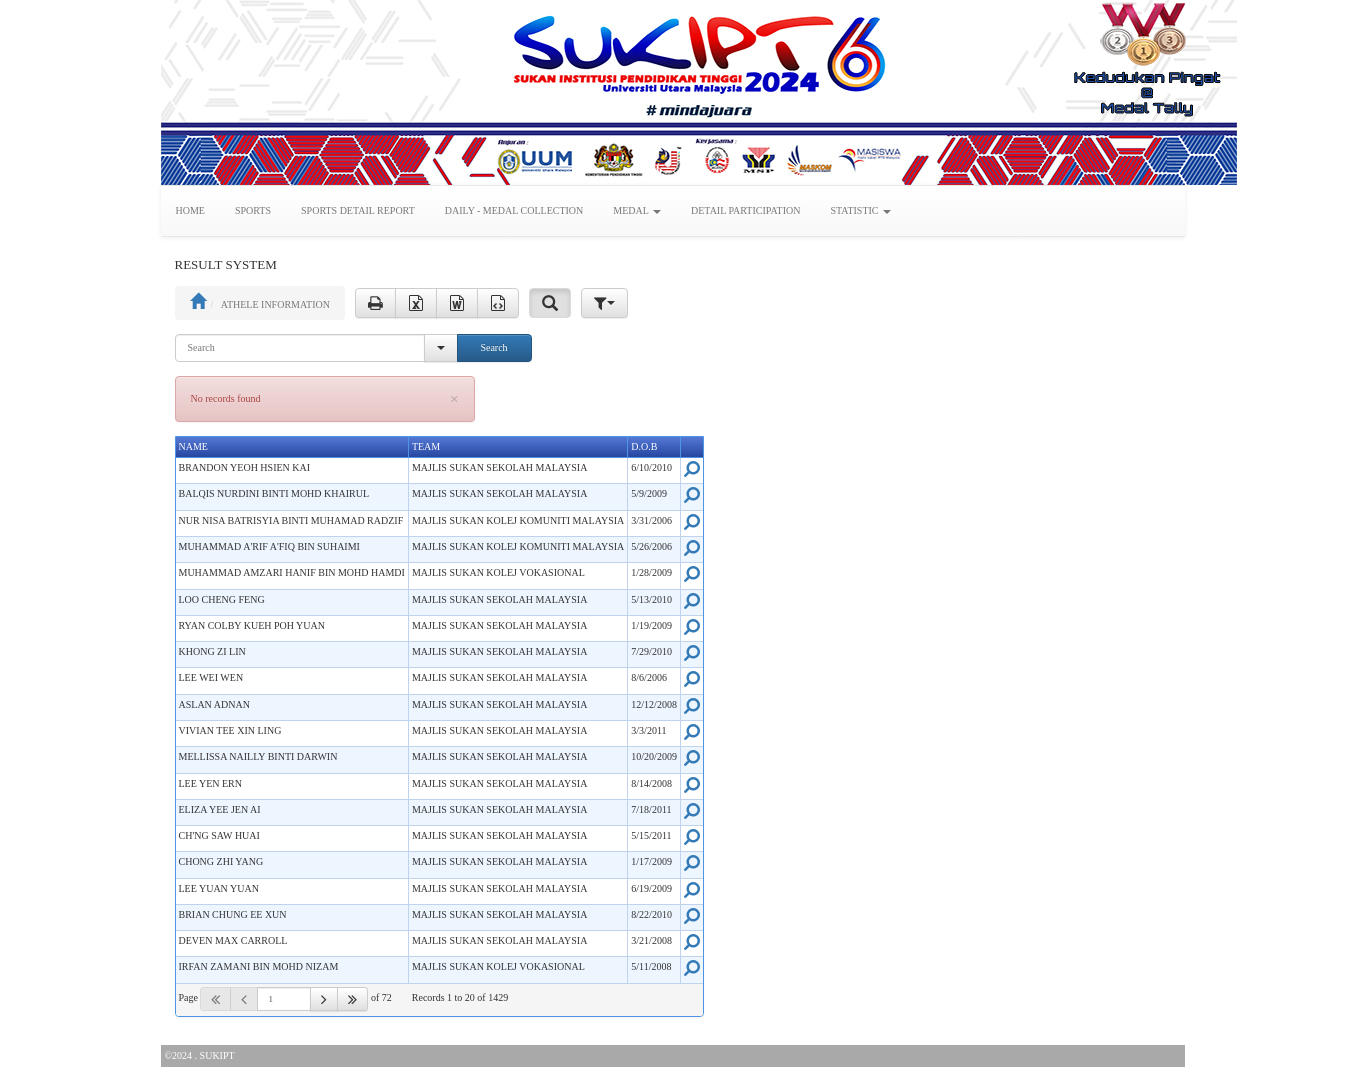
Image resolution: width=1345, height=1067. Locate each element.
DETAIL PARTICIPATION (745, 210)
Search (493, 347)
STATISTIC (860, 210)
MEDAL (637, 210)
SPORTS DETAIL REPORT (358, 210)
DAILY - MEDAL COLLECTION (514, 210)
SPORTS (253, 210)
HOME (190, 210)
